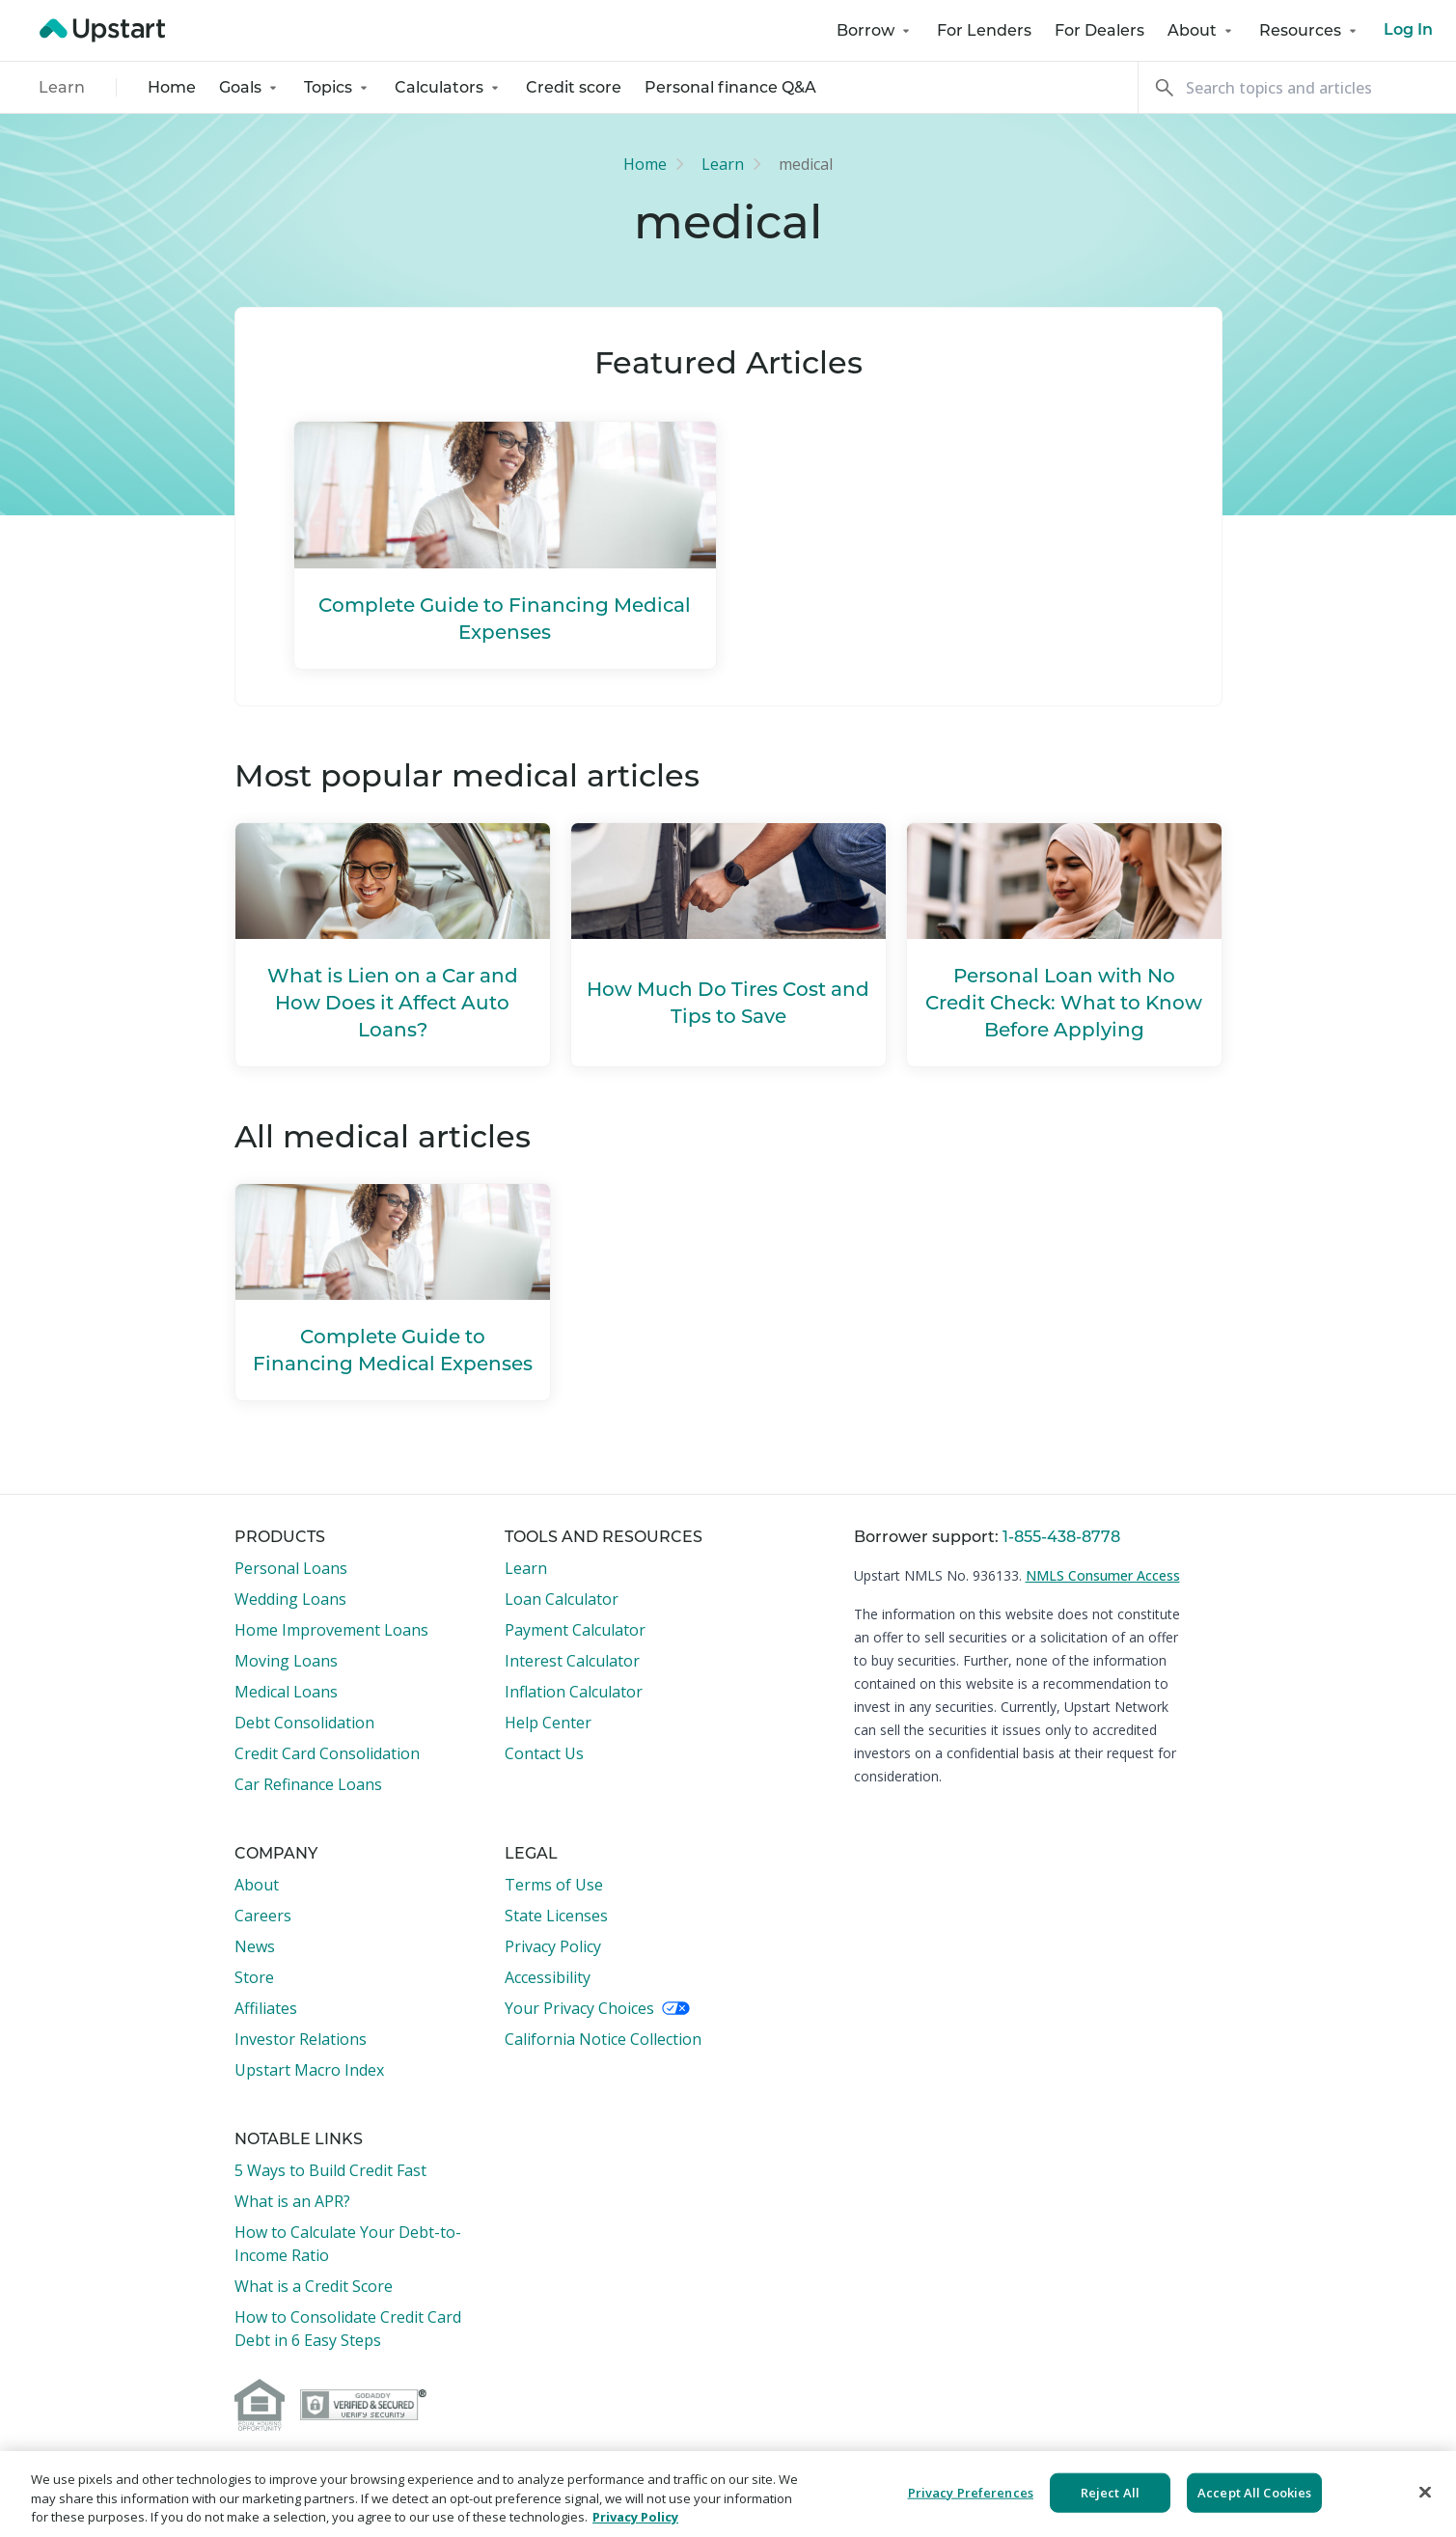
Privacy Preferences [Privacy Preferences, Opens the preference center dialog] (970, 2491)
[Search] (1297, 87)
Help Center (548, 1722)
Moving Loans (286, 1660)
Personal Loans (290, 1568)
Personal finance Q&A (730, 87)
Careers (262, 1915)
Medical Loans (286, 1691)
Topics (337, 87)
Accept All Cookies (1254, 2491)
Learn (62, 87)
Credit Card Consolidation (327, 1753)
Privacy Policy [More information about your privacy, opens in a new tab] (635, 2516)
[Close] (1425, 2491)
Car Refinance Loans (308, 1784)
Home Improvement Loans (331, 1630)
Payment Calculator (575, 1630)
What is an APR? (292, 2201)
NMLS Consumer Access (1103, 1575)
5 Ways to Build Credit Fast (330, 2170)
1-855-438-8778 (1061, 1537)
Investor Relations (300, 2039)
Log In (1408, 31)
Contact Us (544, 1753)
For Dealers (1099, 30)
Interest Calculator (572, 1660)
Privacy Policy (553, 1946)
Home (172, 87)
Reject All (1110, 2491)
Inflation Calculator (574, 1691)
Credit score (573, 87)
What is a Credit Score (313, 2286)
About (1202, 30)
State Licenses (556, 1915)
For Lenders (984, 30)
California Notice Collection (603, 2039)
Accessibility (548, 1977)
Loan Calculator (561, 1599)
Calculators (449, 87)
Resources (1309, 30)
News (254, 1946)
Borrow (875, 30)
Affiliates (265, 2008)
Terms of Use (554, 1884)
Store (254, 1977)
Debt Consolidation (304, 1722)
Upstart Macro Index (309, 2070)
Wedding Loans (290, 1599)
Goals (250, 87)
